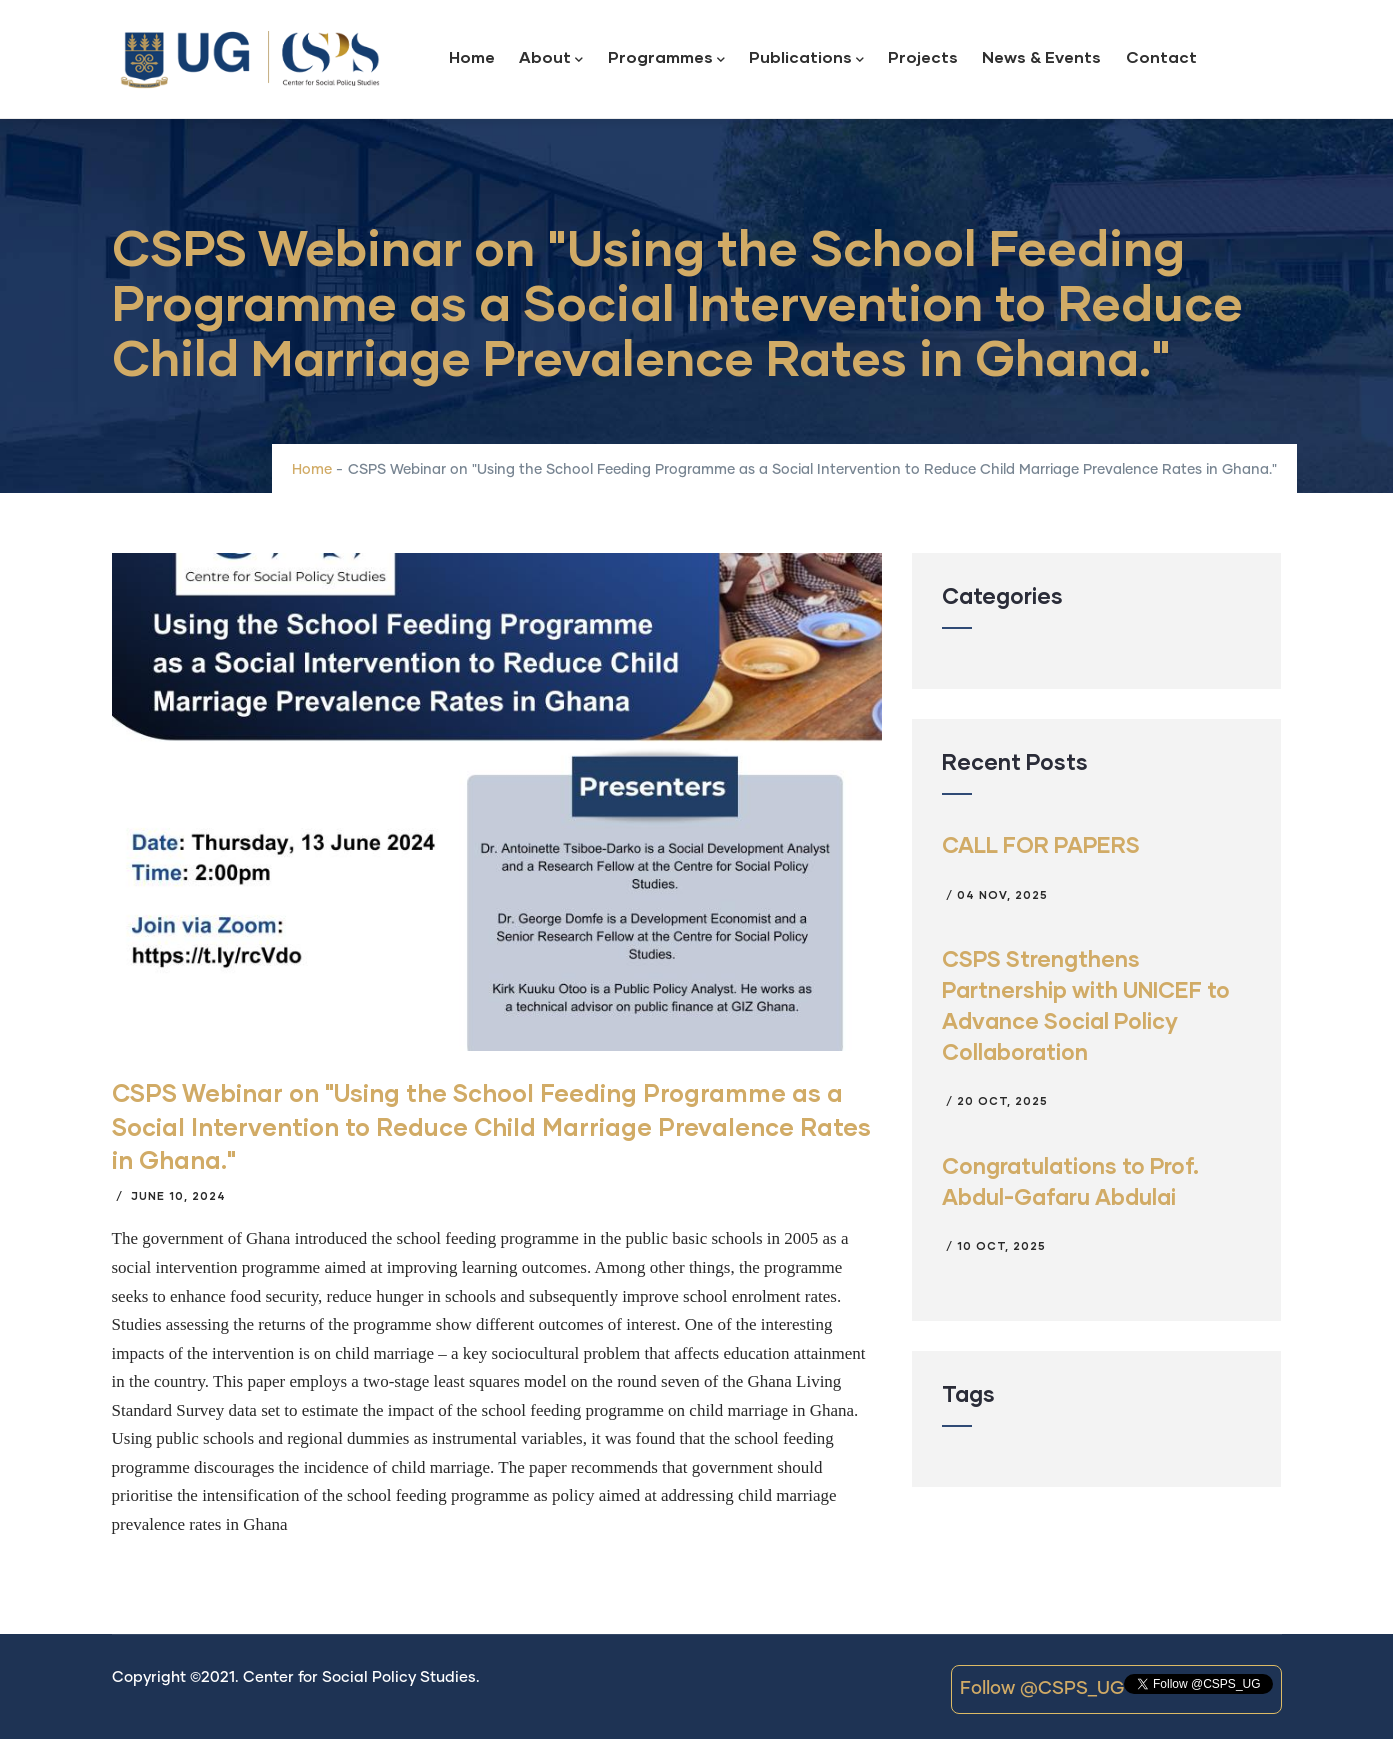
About (551, 58)
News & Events (1041, 56)
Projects (923, 56)
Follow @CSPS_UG (1042, 1689)
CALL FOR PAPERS (1041, 844)
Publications (806, 58)
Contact (1161, 56)
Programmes (666, 58)
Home (472, 56)
